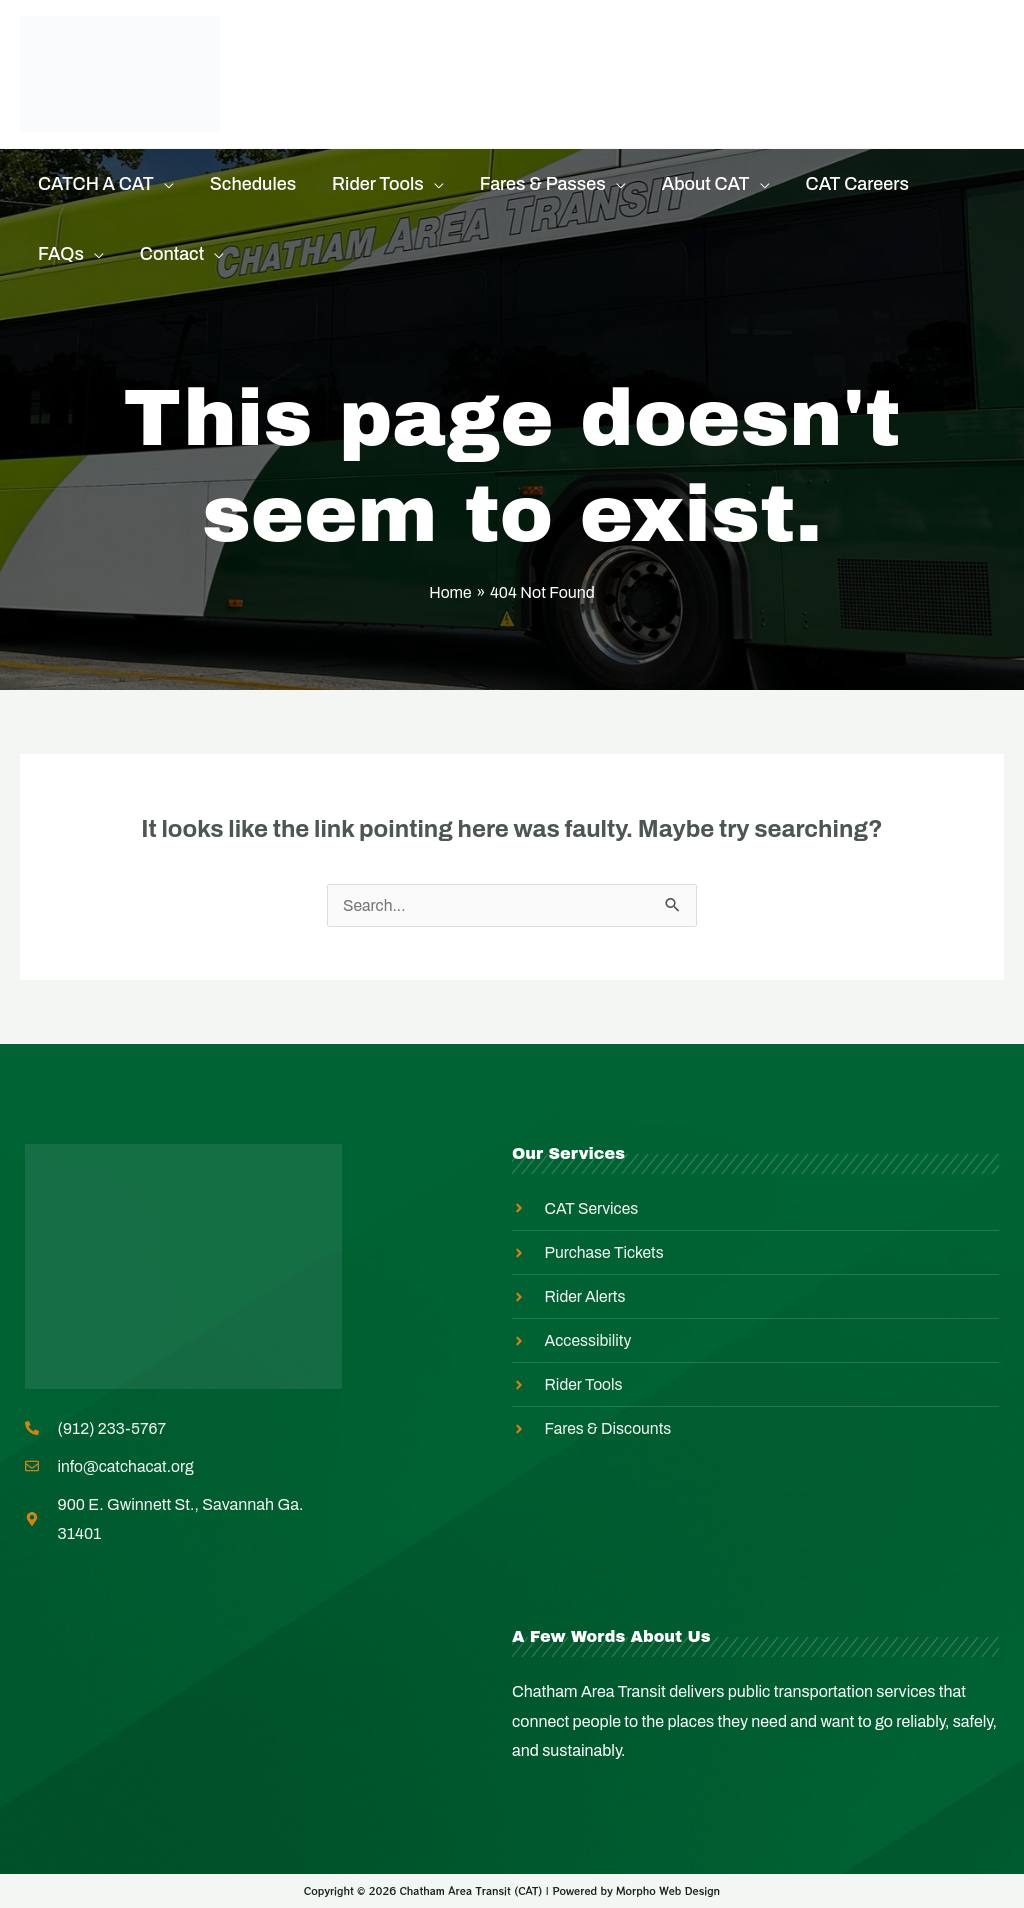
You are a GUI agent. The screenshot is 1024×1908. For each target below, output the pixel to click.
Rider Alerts (541, 49)
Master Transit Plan (371, 99)
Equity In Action (713, 49)
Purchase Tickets (362, 49)
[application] (164, 184)
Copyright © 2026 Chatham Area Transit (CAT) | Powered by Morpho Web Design (512, 1891)
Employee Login (580, 99)
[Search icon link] (991, 74)
